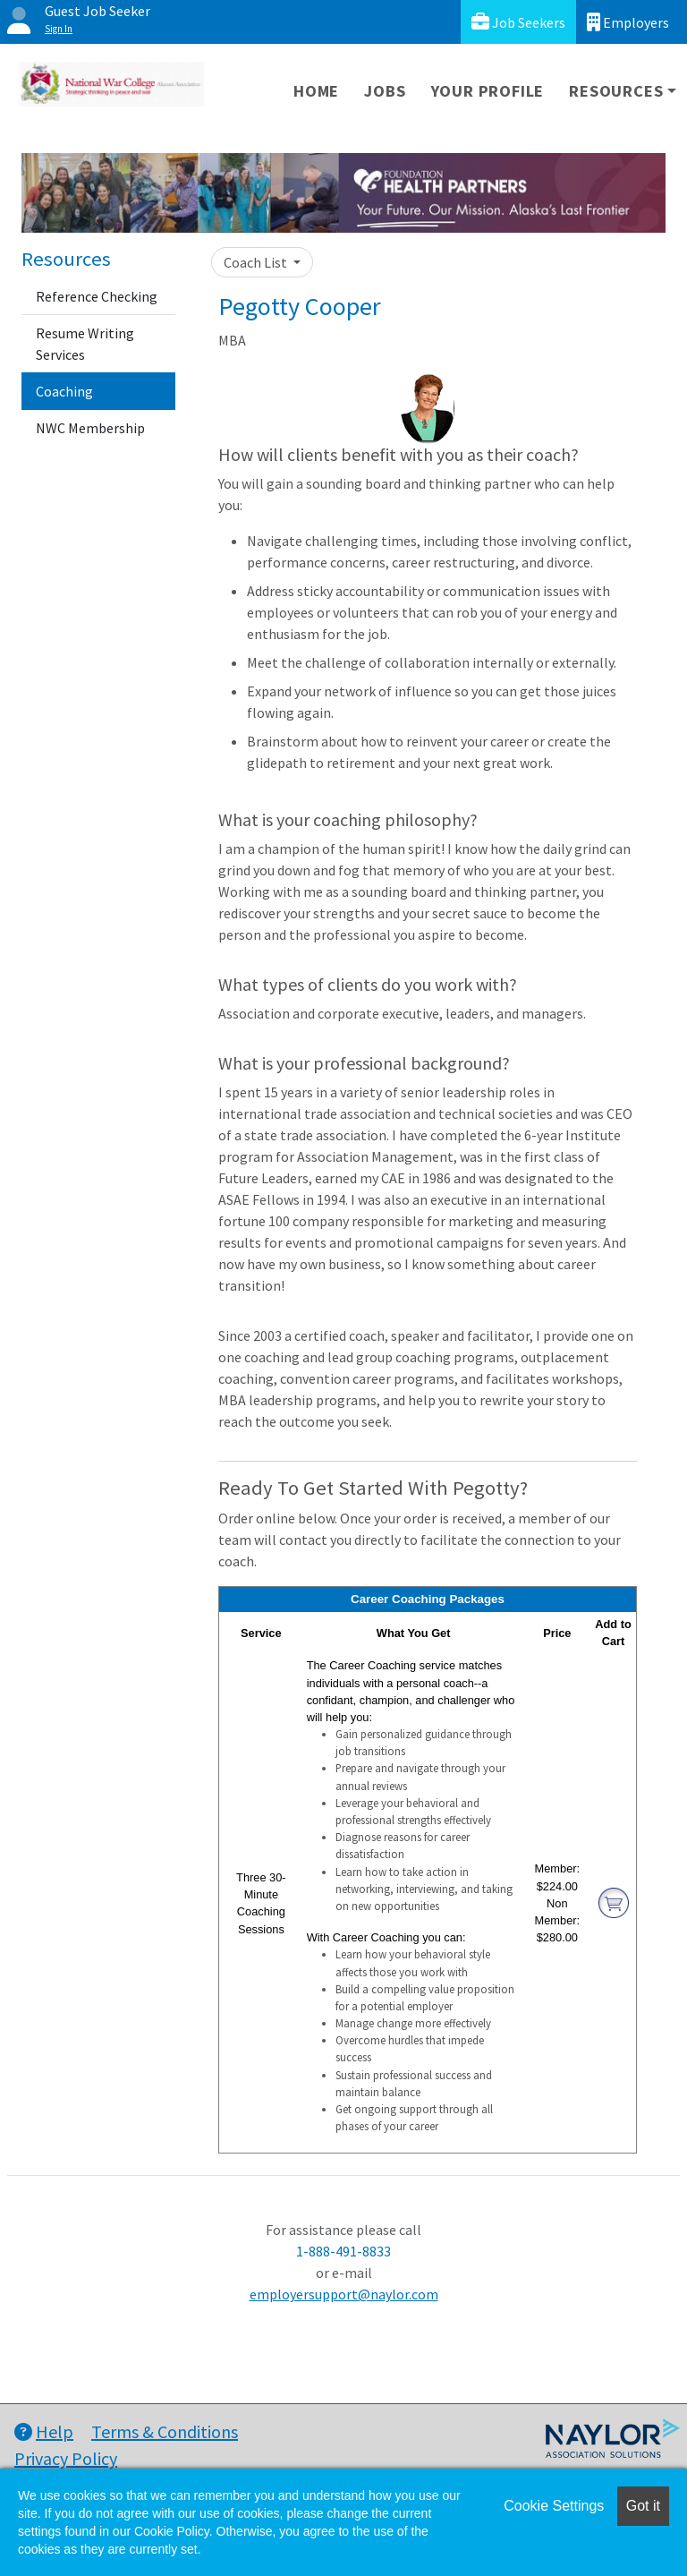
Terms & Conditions (164, 2431)
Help (43, 2431)
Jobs (384, 91)
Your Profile (488, 91)
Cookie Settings (554, 2505)
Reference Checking (96, 296)
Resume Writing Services (85, 343)
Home (316, 91)
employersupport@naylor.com (344, 2294)
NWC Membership (90, 428)
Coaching (64, 391)
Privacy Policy (65, 2458)
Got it (643, 2505)
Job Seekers (518, 22)
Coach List (257, 262)
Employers (628, 22)
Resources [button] (616, 91)
